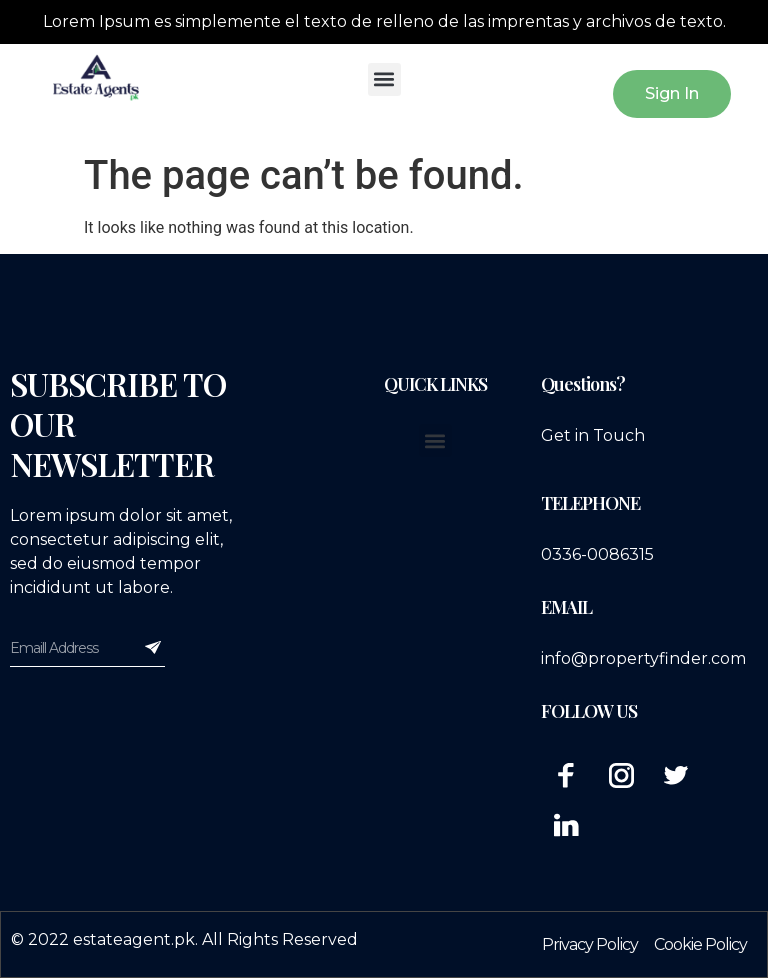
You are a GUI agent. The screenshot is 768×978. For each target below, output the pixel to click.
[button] (384, 79)
